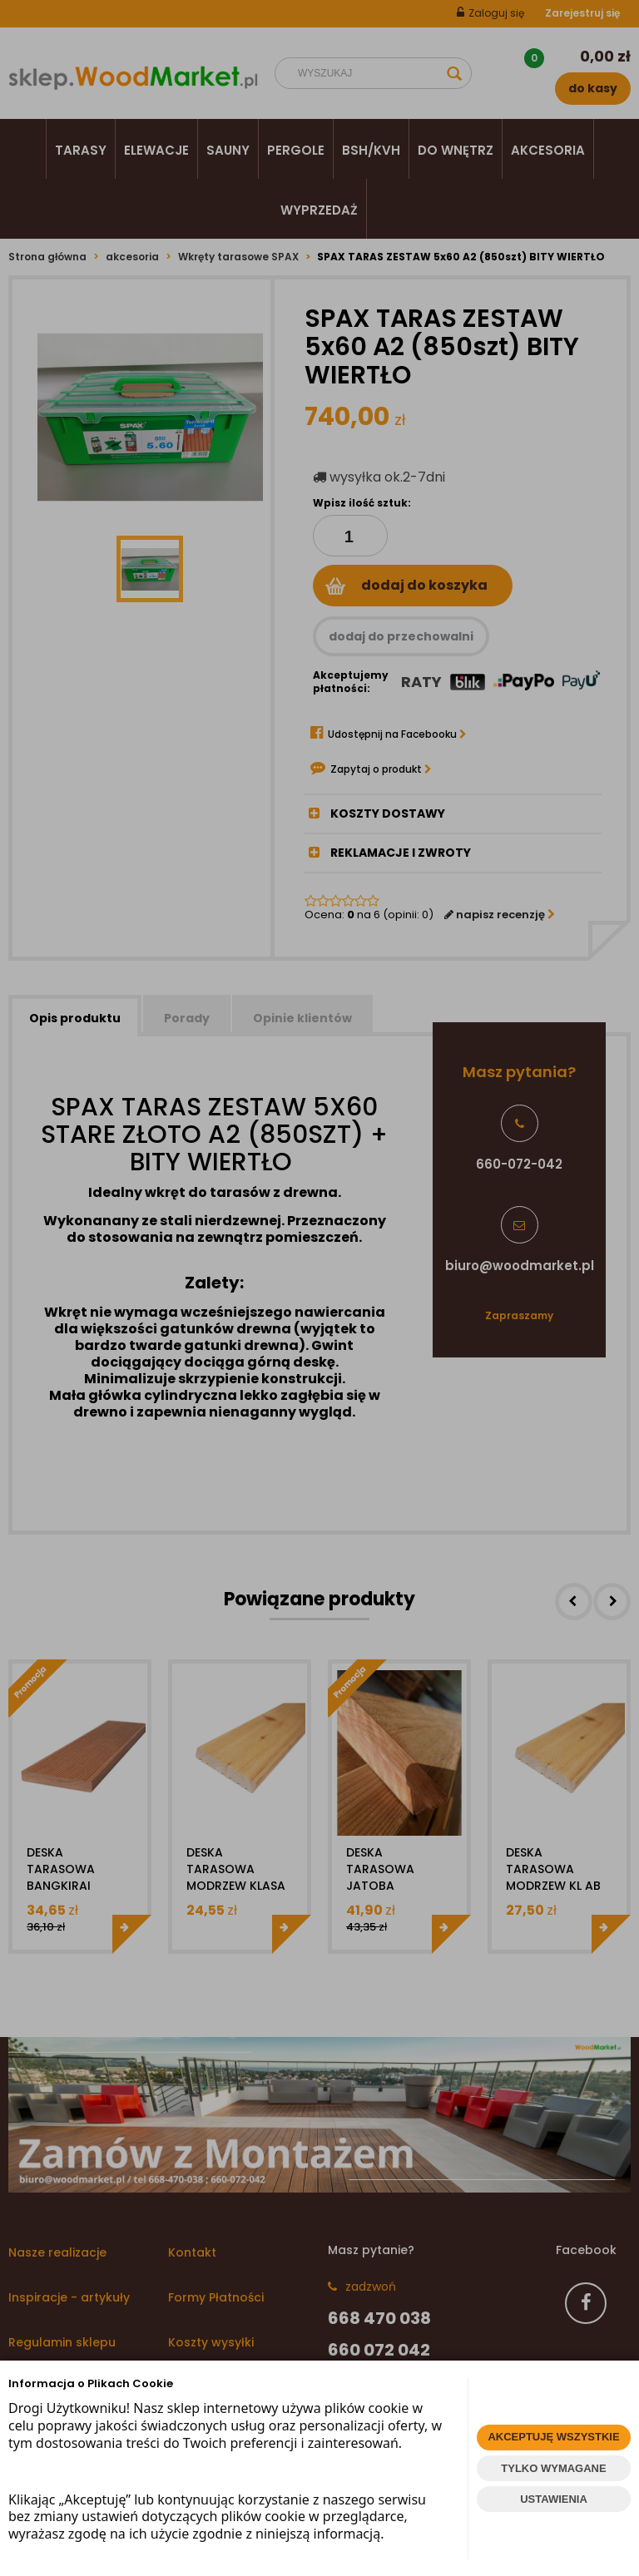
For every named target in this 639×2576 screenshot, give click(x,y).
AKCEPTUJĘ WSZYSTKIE (553, 2436)
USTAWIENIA (553, 2499)
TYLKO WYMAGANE (553, 2468)
